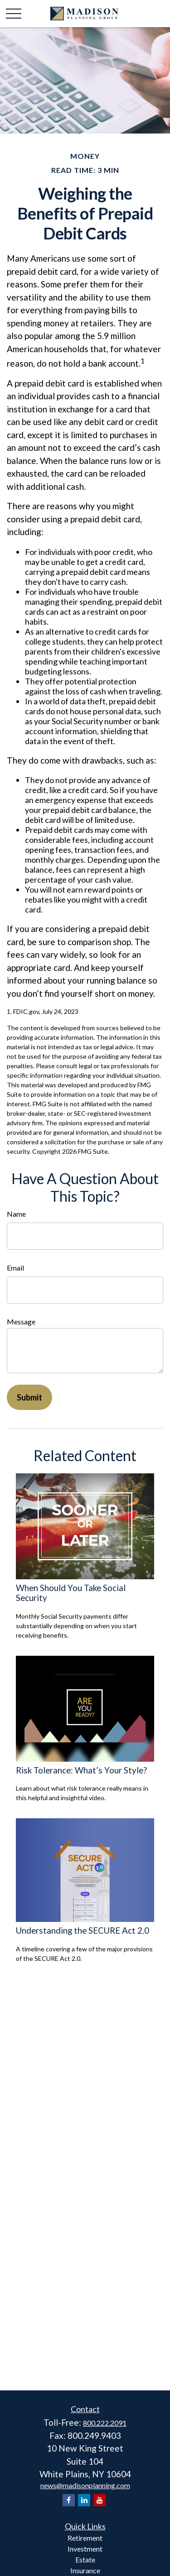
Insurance (85, 2570)
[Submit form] (29, 1397)
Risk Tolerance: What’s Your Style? (81, 1770)
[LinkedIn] (84, 2500)
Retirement (85, 2537)
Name (16, 1213)
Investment (85, 2548)
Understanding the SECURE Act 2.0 (82, 1931)
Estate (85, 2559)
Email (15, 1267)
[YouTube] (99, 2500)
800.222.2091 (104, 2422)
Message (21, 1321)
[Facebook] (69, 2500)
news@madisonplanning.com (85, 2485)
